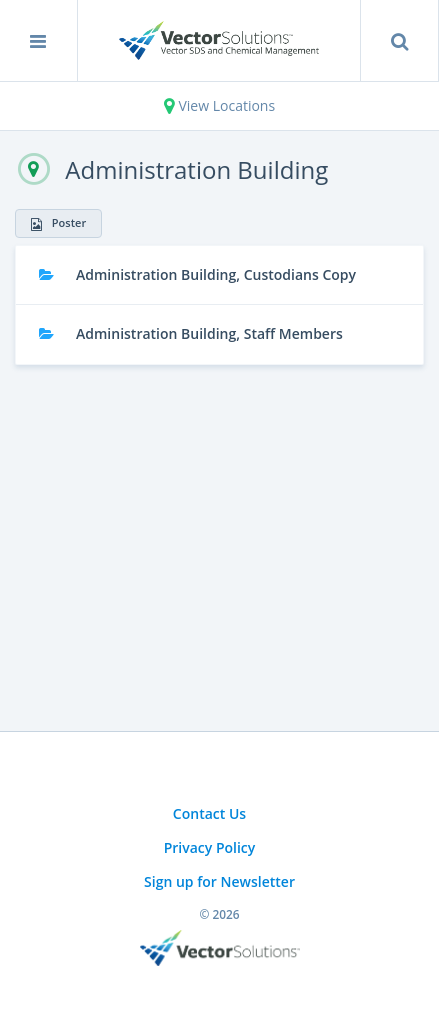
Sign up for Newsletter (219, 881)
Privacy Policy (210, 847)
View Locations (219, 105)
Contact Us (209, 813)
